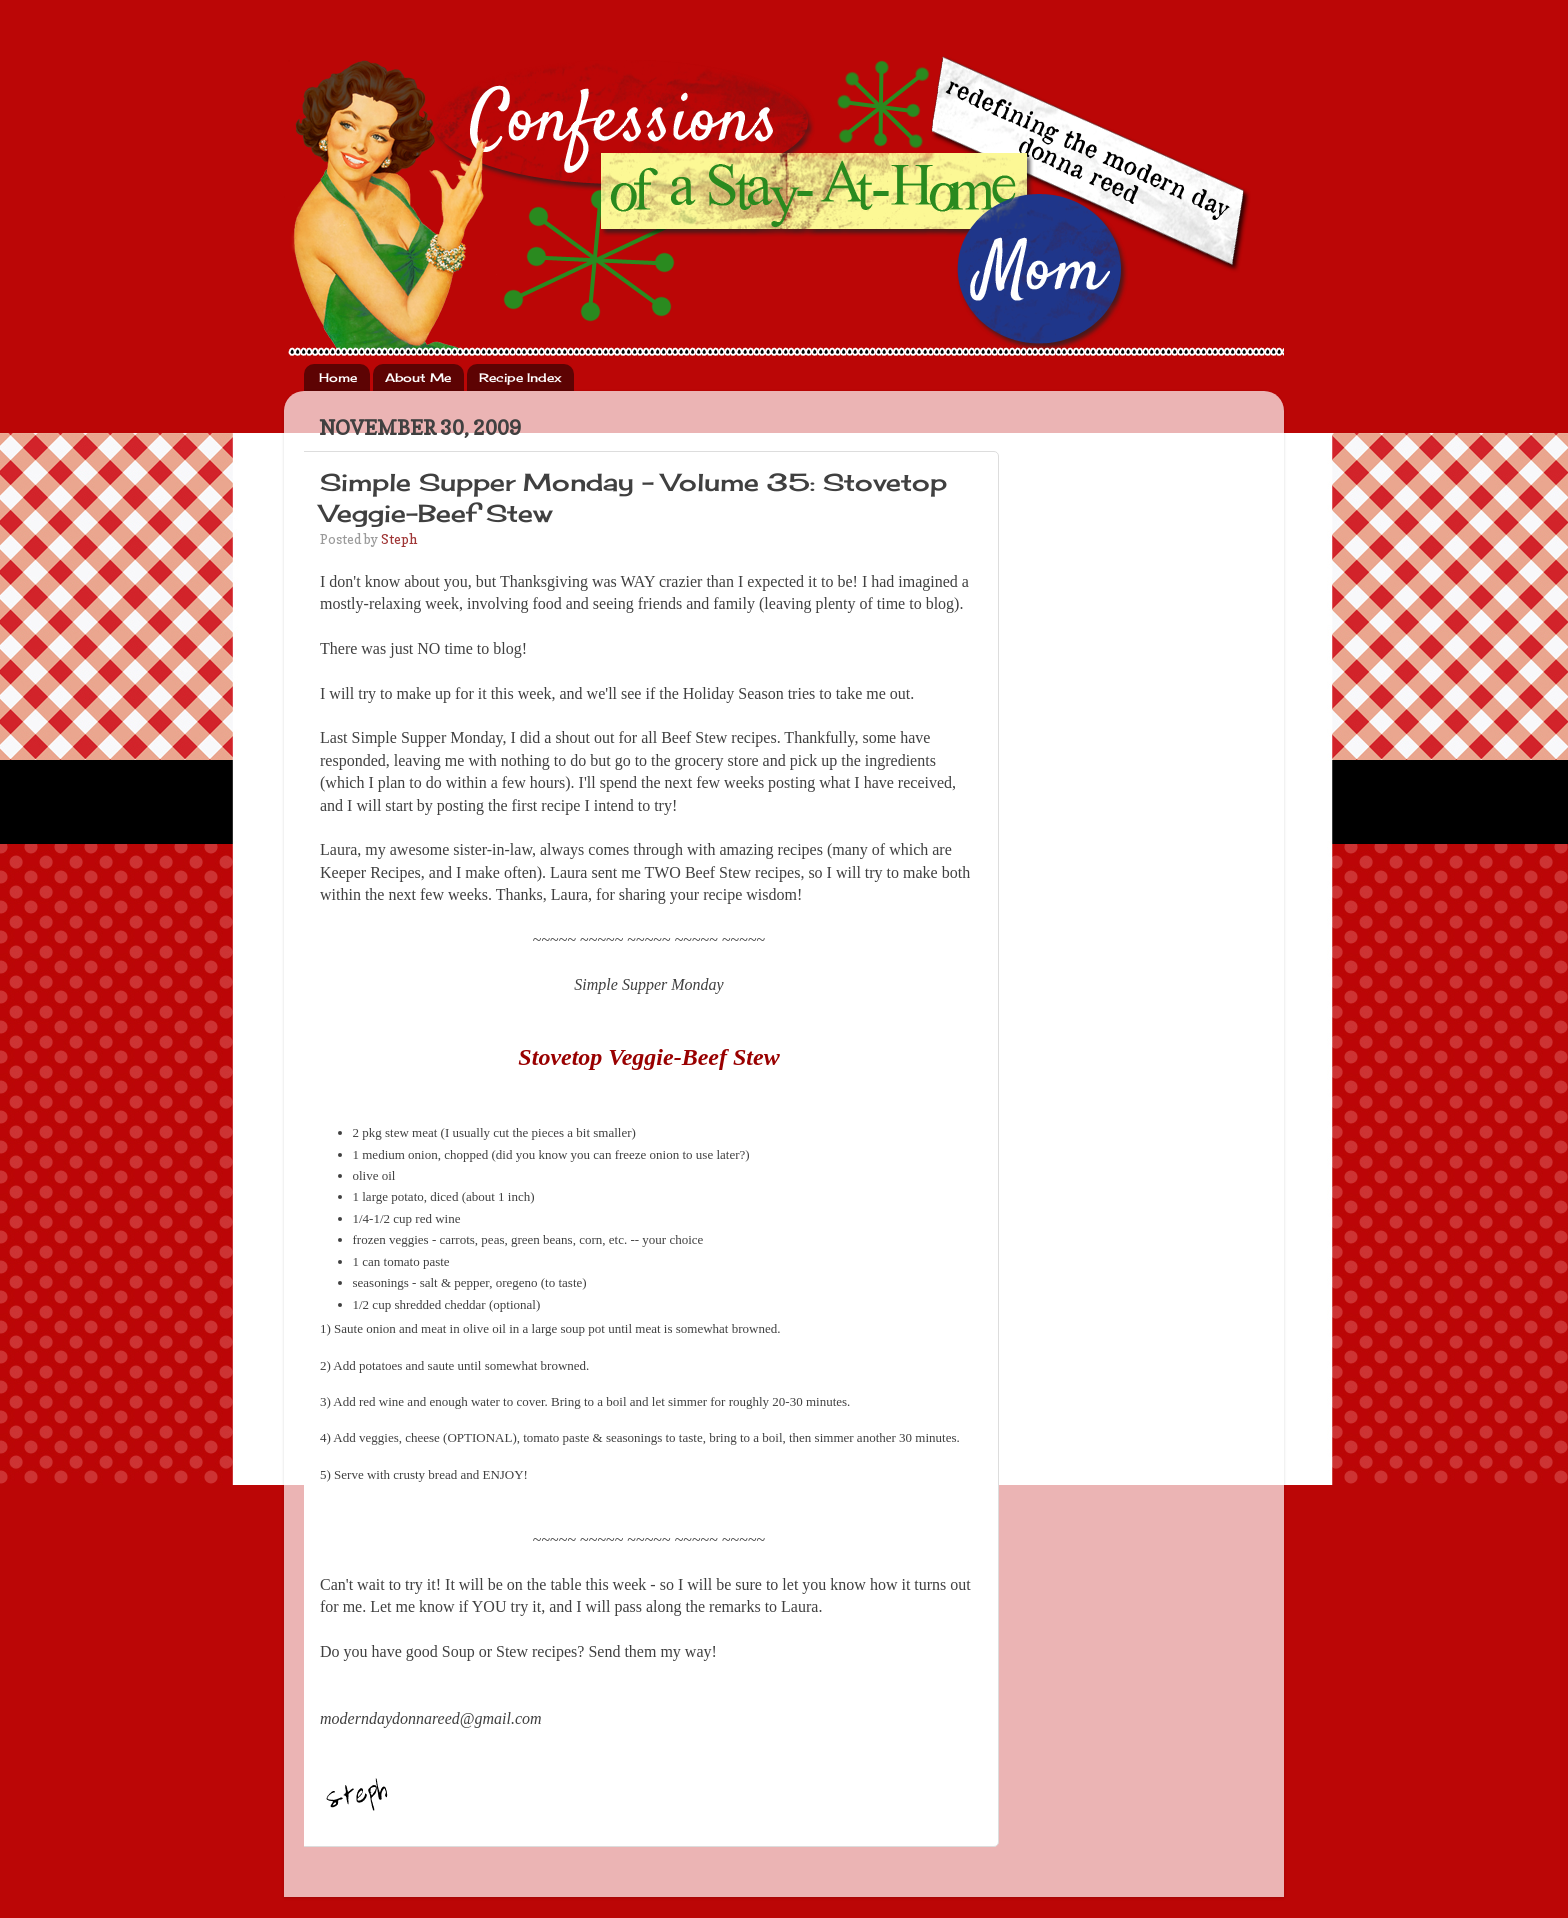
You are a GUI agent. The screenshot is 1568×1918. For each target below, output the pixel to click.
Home (338, 377)
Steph (399, 539)
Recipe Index (520, 377)
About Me (418, 377)
